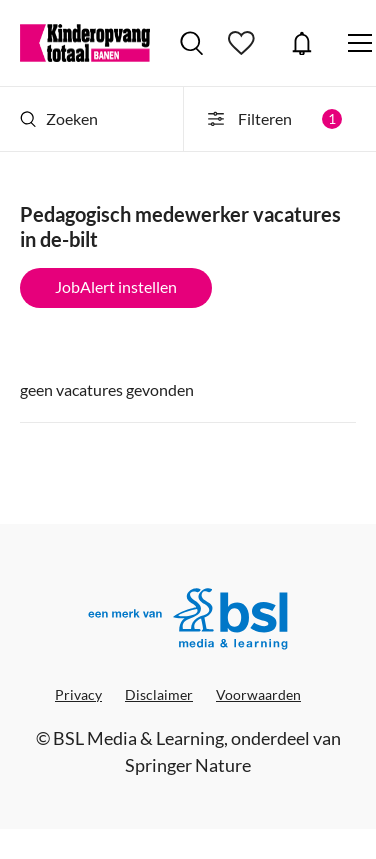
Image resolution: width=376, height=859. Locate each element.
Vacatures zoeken (191, 43)
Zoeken (59, 118)
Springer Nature (188, 765)
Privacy (78, 694)
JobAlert (302, 43)
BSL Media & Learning (138, 738)
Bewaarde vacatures (244, 43)
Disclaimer (159, 694)
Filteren (273, 119)
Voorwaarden (258, 694)
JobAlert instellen (116, 286)
